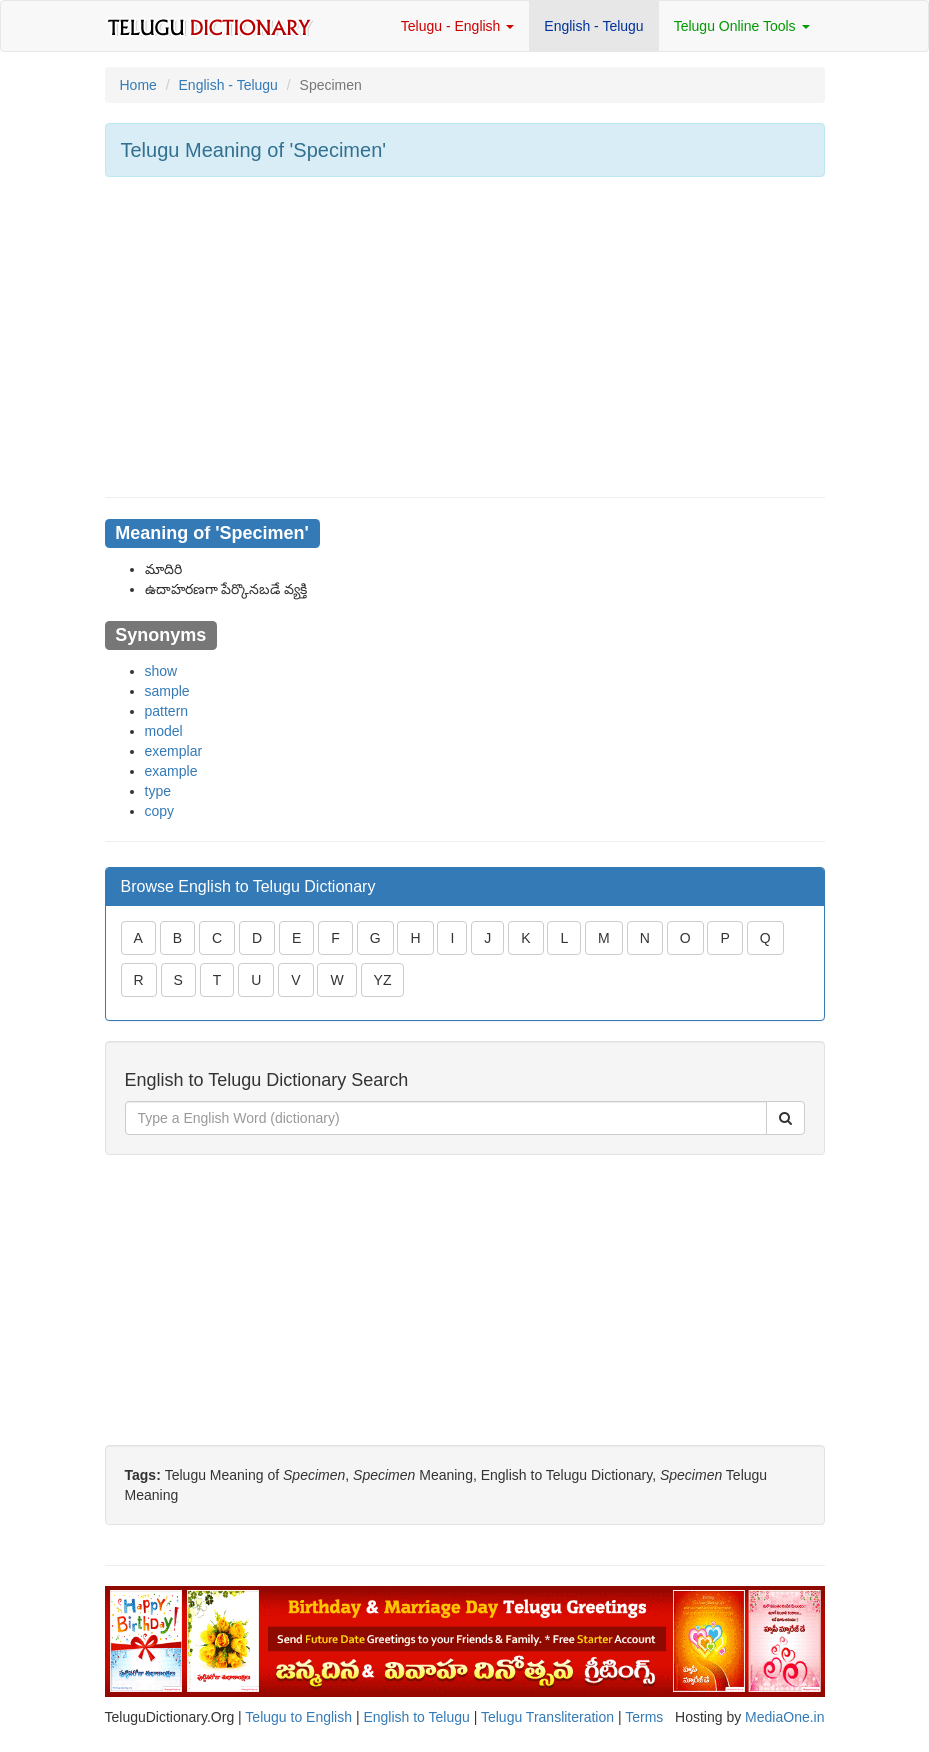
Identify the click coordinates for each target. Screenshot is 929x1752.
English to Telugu (416, 1717)
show (161, 671)
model (164, 731)
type (158, 791)
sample (167, 691)
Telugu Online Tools (742, 26)
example (171, 771)
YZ (383, 980)
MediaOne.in (784, 1717)
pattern (167, 711)
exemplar (174, 751)
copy (160, 811)
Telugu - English (458, 26)
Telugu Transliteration (547, 1717)
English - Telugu (593, 26)
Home (138, 85)
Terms (644, 1717)
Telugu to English (298, 1717)
